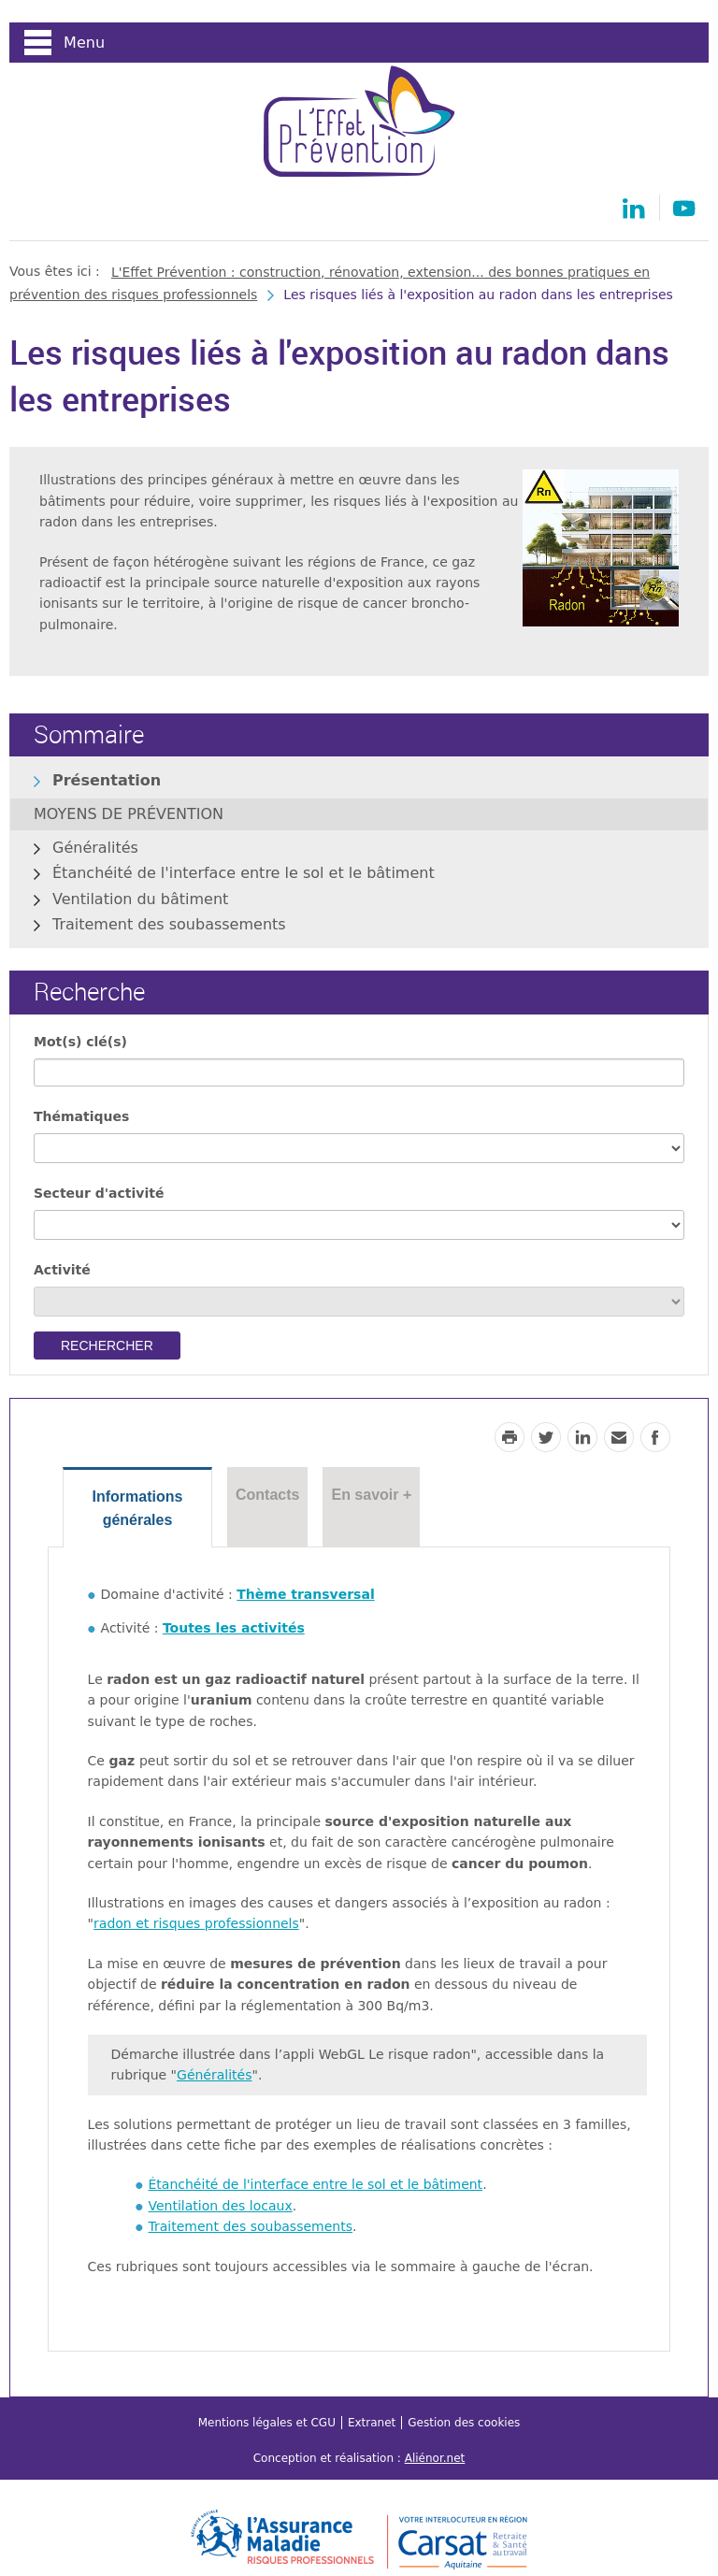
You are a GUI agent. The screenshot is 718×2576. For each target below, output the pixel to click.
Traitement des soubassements (169, 924)
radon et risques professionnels (196, 1923)
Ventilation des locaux (221, 2205)
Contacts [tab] (267, 1495)
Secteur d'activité (99, 1193)
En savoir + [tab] (371, 1495)
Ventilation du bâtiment (140, 899)
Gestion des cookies (464, 2422)
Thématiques (81, 1116)
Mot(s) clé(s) (80, 1041)
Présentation (106, 780)
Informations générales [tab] (138, 1509)
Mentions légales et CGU (267, 2422)
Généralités (95, 847)
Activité (62, 1269)
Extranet (371, 2422)
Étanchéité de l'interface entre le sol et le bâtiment (243, 873)
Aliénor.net (435, 2458)
